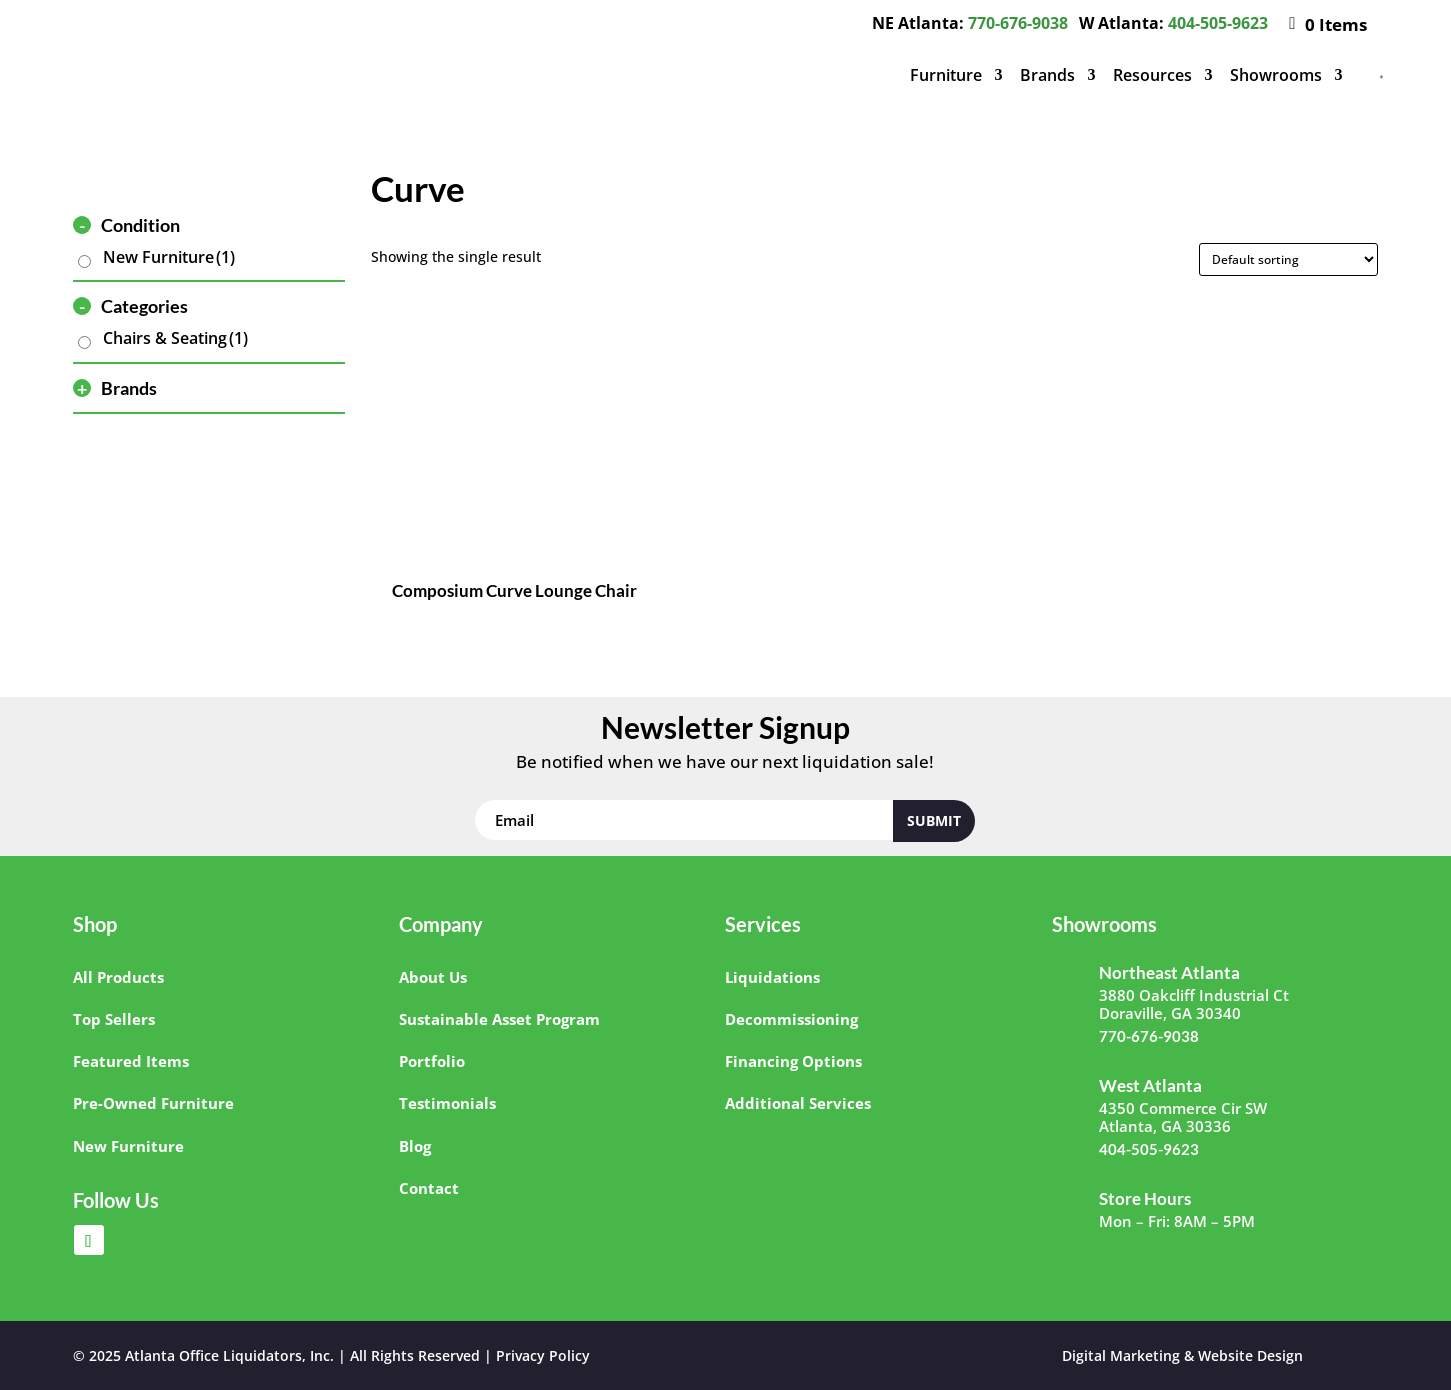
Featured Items (131, 1061)
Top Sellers (114, 1019)
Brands (1047, 75)
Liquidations (772, 977)
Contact (429, 1188)
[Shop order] (1288, 259)
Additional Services (798, 1103)
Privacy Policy (543, 1355)
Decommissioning (791, 1019)
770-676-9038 (1018, 23)
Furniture (946, 75)
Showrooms (1276, 75)
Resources (1152, 75)
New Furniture (169, 257)
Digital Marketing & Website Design (1182, 1355)
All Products (118, 977)
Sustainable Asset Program (499, 1019)
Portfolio (432, 1061)
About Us (433, 977)
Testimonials (447, 1103)
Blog (415, 1146)
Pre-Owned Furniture (153, 1103)
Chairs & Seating (175, 338)
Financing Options (793, 1061)
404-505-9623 (1218, 23)
